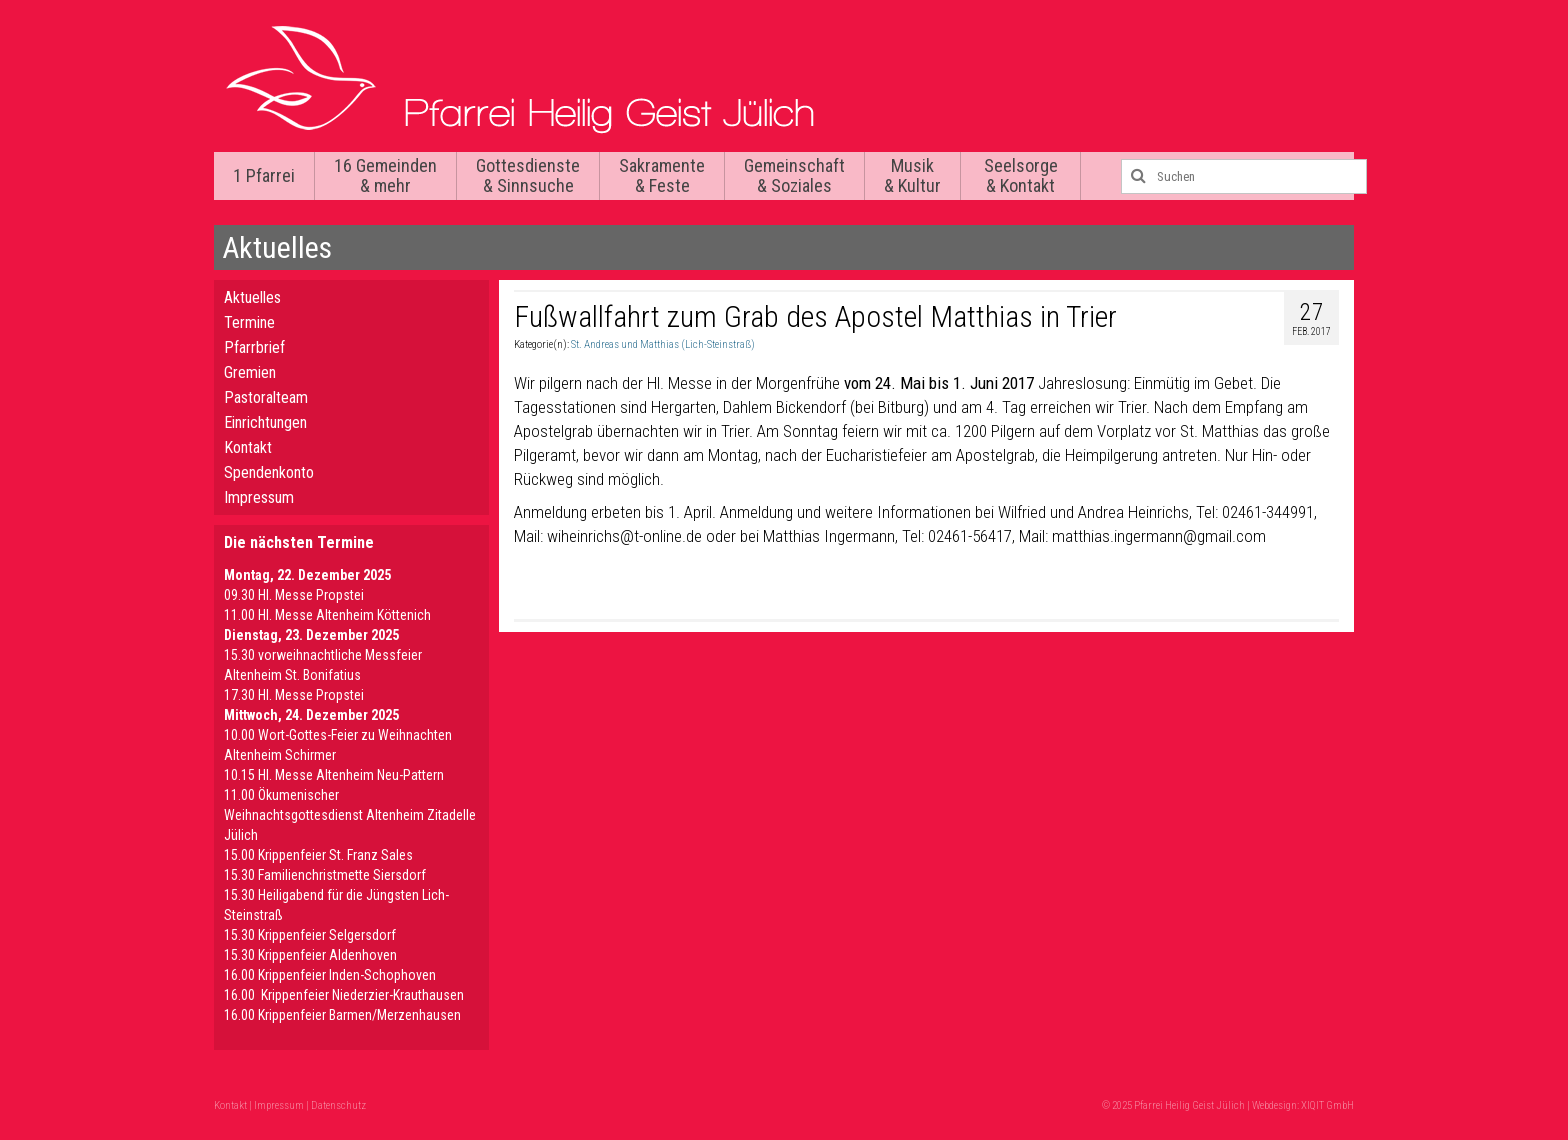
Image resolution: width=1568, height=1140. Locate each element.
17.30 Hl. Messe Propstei (294, 695)
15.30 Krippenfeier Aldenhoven (310, 955)
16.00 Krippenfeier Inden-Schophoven (330, 975)
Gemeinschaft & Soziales (794, 175)
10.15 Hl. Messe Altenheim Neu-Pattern (334, 775)
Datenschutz (338, 1105)
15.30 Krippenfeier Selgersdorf (310, 935)
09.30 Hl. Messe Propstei (294, 595)
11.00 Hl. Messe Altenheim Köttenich (327, 615)
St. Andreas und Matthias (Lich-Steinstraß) (663, 344)
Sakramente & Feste (662, 175)
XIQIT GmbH (1327, 1105)
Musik (912, 175)
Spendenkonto (269, 472)
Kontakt (248, 447)
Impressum (259, 497)
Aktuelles (252, 297)
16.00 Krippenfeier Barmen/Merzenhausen (342, 1015)
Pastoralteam (266, 397)
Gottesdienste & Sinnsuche (528, 175)
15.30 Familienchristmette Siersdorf (325, 875)
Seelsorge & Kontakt (1021, 175)
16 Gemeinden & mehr (385, 175)
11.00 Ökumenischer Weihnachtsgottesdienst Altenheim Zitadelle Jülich (350, 815)
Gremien (250, 372)
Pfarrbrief (254, 347)
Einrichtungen (265, 422)
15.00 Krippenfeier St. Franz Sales (318, 855)
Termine (249, 322)
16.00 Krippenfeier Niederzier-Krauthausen (344, 995)
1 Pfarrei (264, 175)
